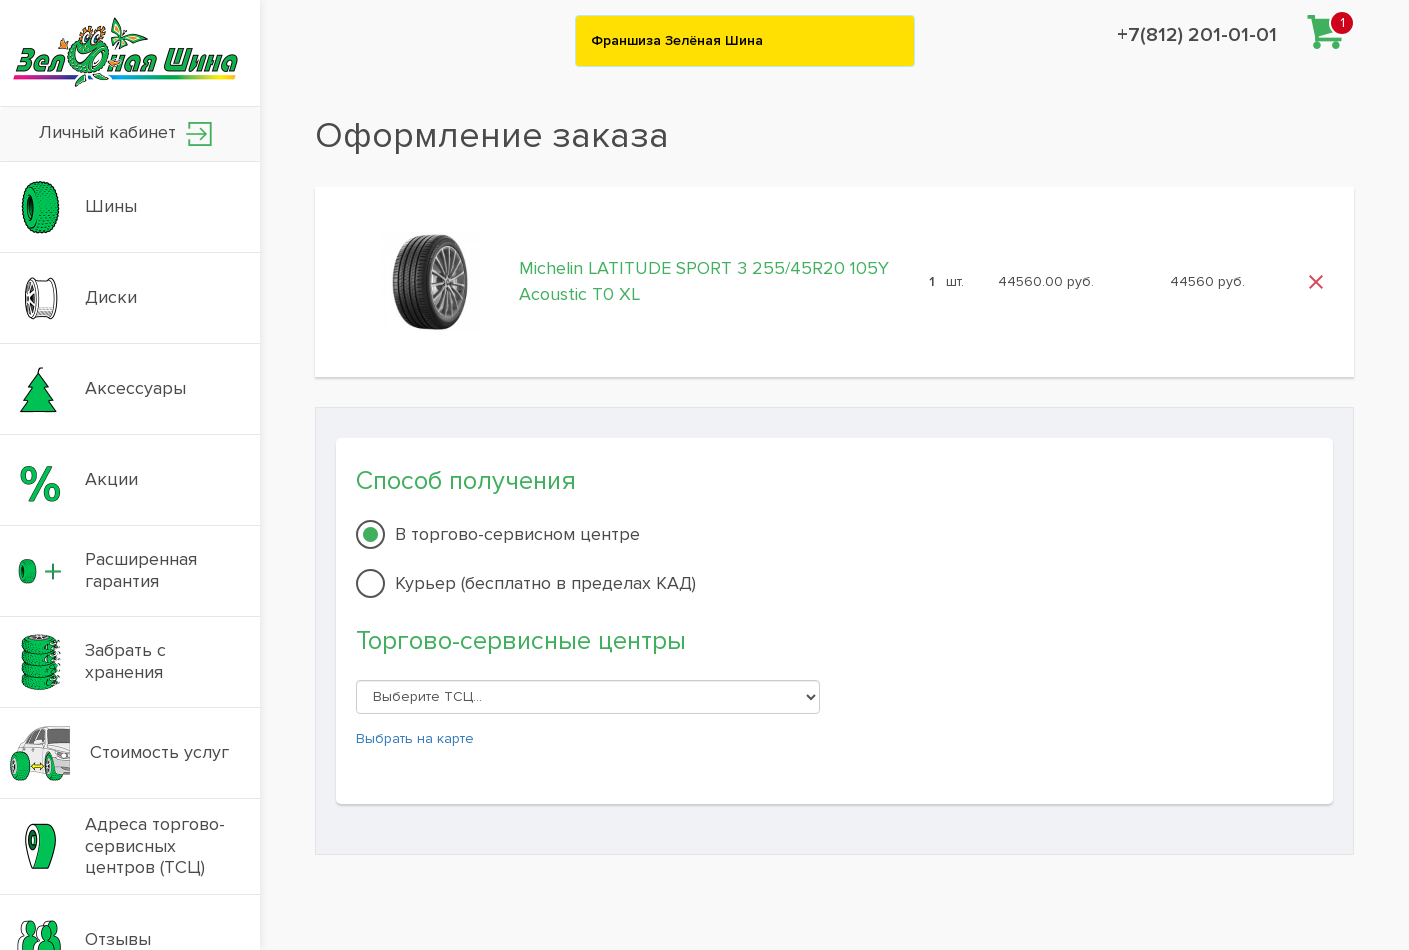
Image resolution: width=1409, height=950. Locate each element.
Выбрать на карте (415, 738)
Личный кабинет (125, 133)
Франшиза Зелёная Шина (677, 40)
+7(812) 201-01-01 (1197, 35)
